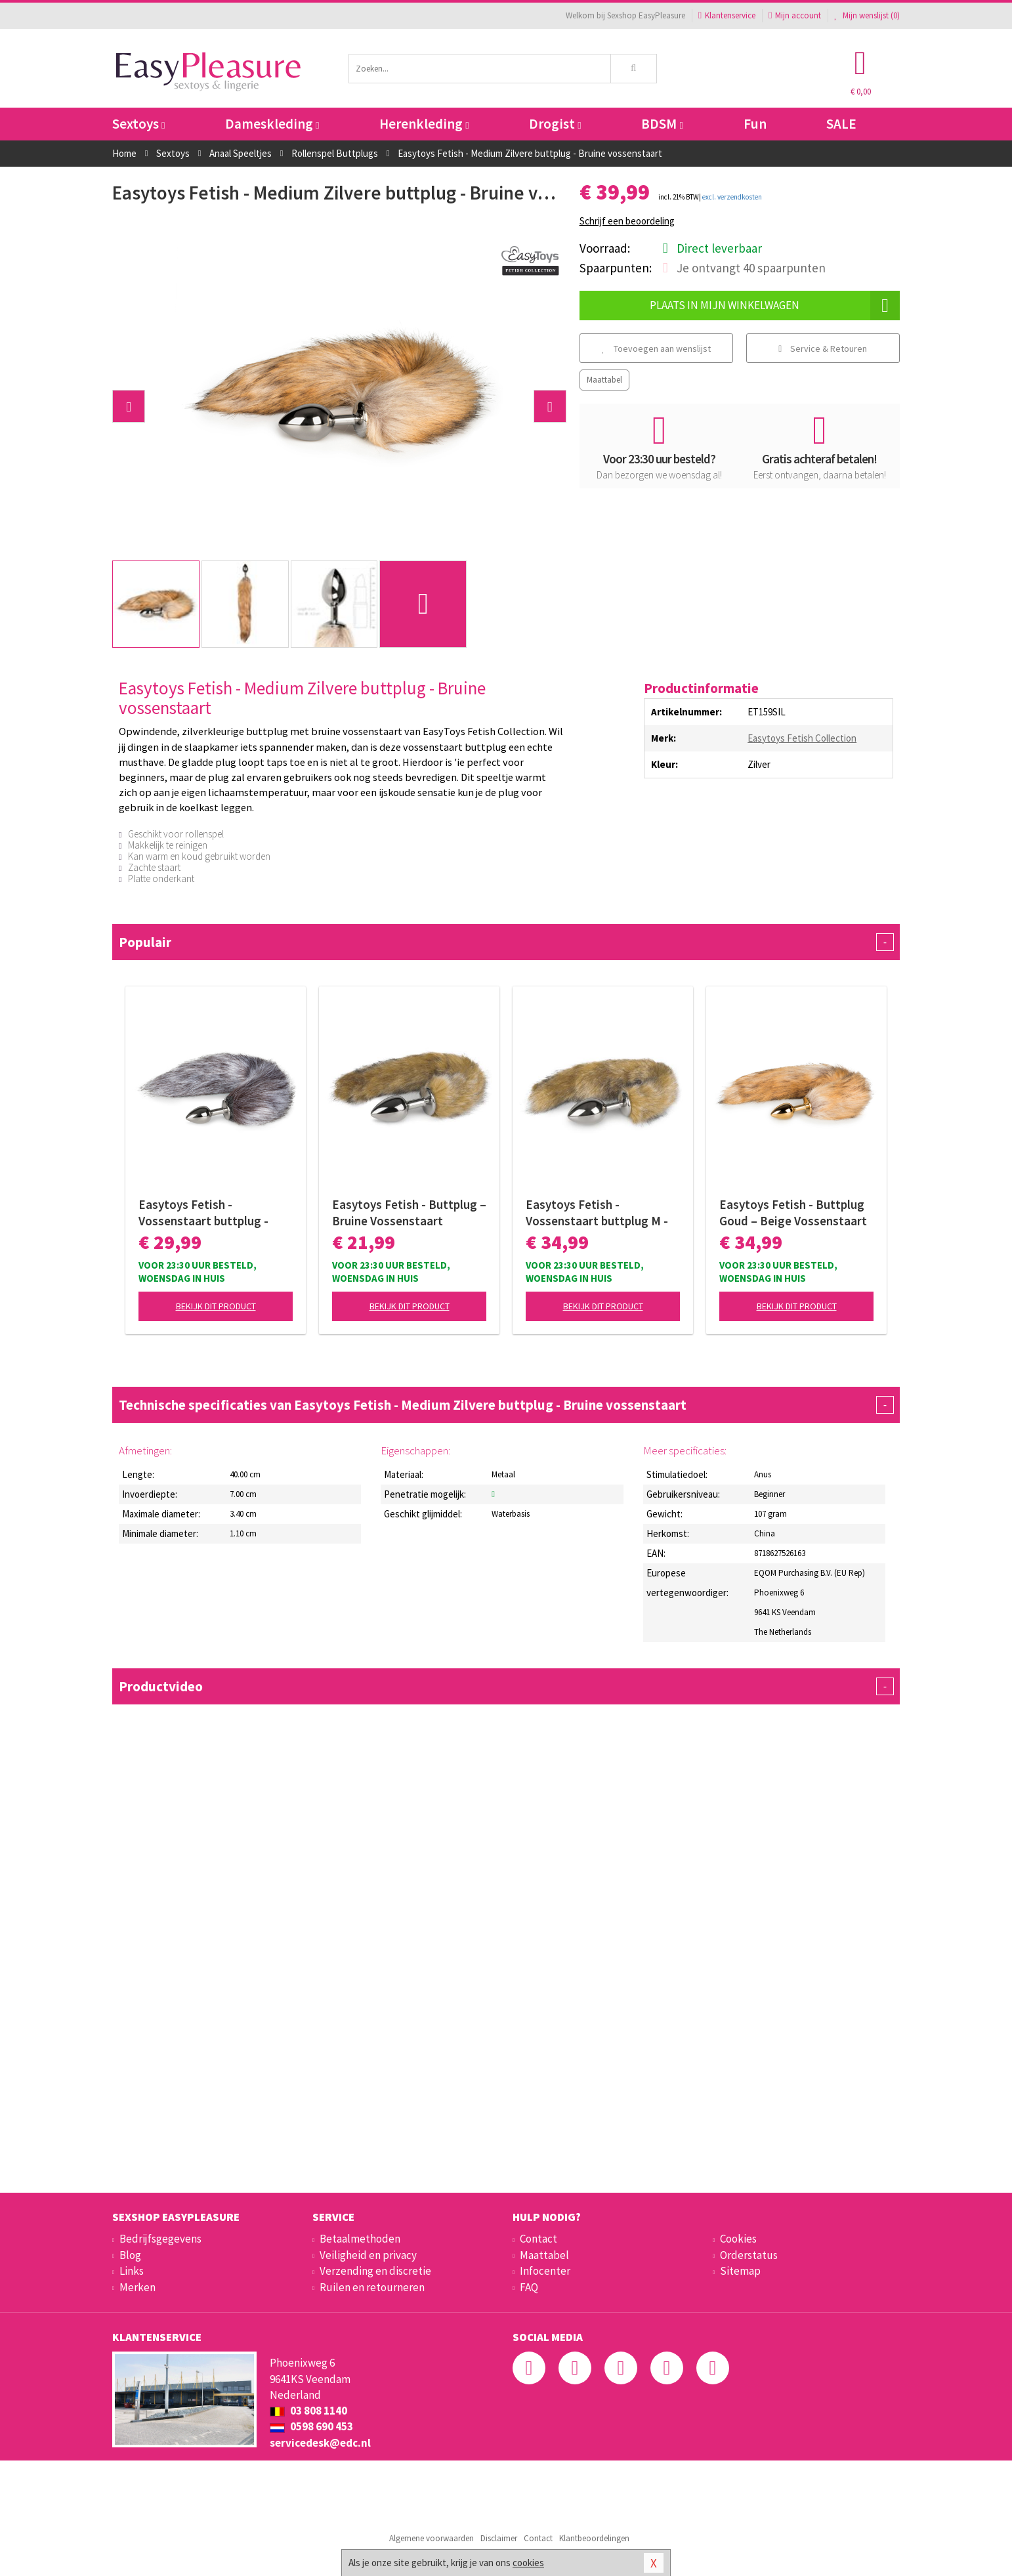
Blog (130, 2255)
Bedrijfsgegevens (160, 2238)
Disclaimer (498, 2538)
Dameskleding (272, 124)
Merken (137, 2287)
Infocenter (545, 2271)
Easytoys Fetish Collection (802, 738)
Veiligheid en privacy (368, 2255)
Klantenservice (726, 15)
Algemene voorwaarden (431, 2538)
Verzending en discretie (375, 2271)
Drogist (555, 124)
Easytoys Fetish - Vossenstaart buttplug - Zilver (203, 1212)
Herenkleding (424, 124)
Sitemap (740, 2271)
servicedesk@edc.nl (320, 2443)
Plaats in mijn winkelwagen (775, 305)
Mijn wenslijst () (867, 15)
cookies (528, 2562)
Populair (506, 942)
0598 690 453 (311, 2426)
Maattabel (604, 379)
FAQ (529, 2287)
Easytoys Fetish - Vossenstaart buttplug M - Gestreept (597, 1212)
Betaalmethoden (360, 2238)
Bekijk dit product (216, 1306)
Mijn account (795, 15)
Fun (755, 124)
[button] (128, 406)
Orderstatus (749, 2255)
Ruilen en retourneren (372, 2287)
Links (131, 2271)
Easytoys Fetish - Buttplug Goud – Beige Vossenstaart (793, 1212)
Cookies (738, 2238)
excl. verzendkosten (732, 196)
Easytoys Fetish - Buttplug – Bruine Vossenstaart (409, 1212)
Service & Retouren (822, 348)
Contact (538, 2238)
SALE (841, 124)
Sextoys (138, 124)
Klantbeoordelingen (594, 2538)
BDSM (662, 124)
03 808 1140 (308, 2410)
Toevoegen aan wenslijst (656, 348)
